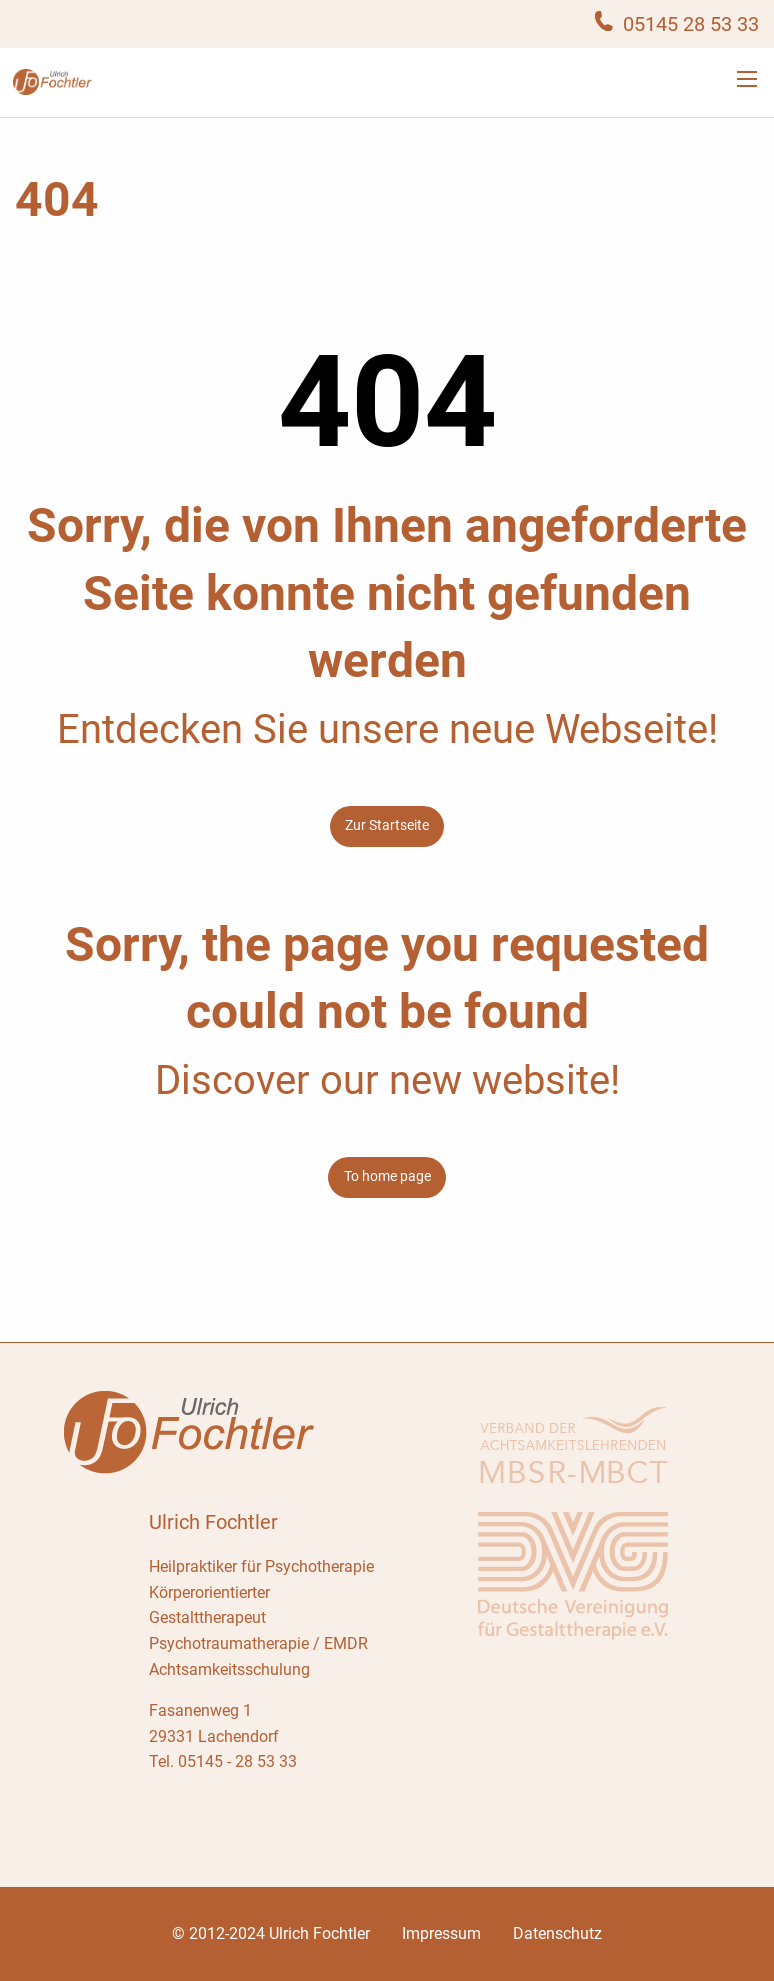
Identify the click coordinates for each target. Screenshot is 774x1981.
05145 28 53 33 (691, 24)
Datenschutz (557, 1933)
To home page (387, 1176)
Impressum (441, 1933)
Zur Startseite (387, 825)
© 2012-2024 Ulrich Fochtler (271, 1933)
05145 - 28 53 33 (237, 1761)
